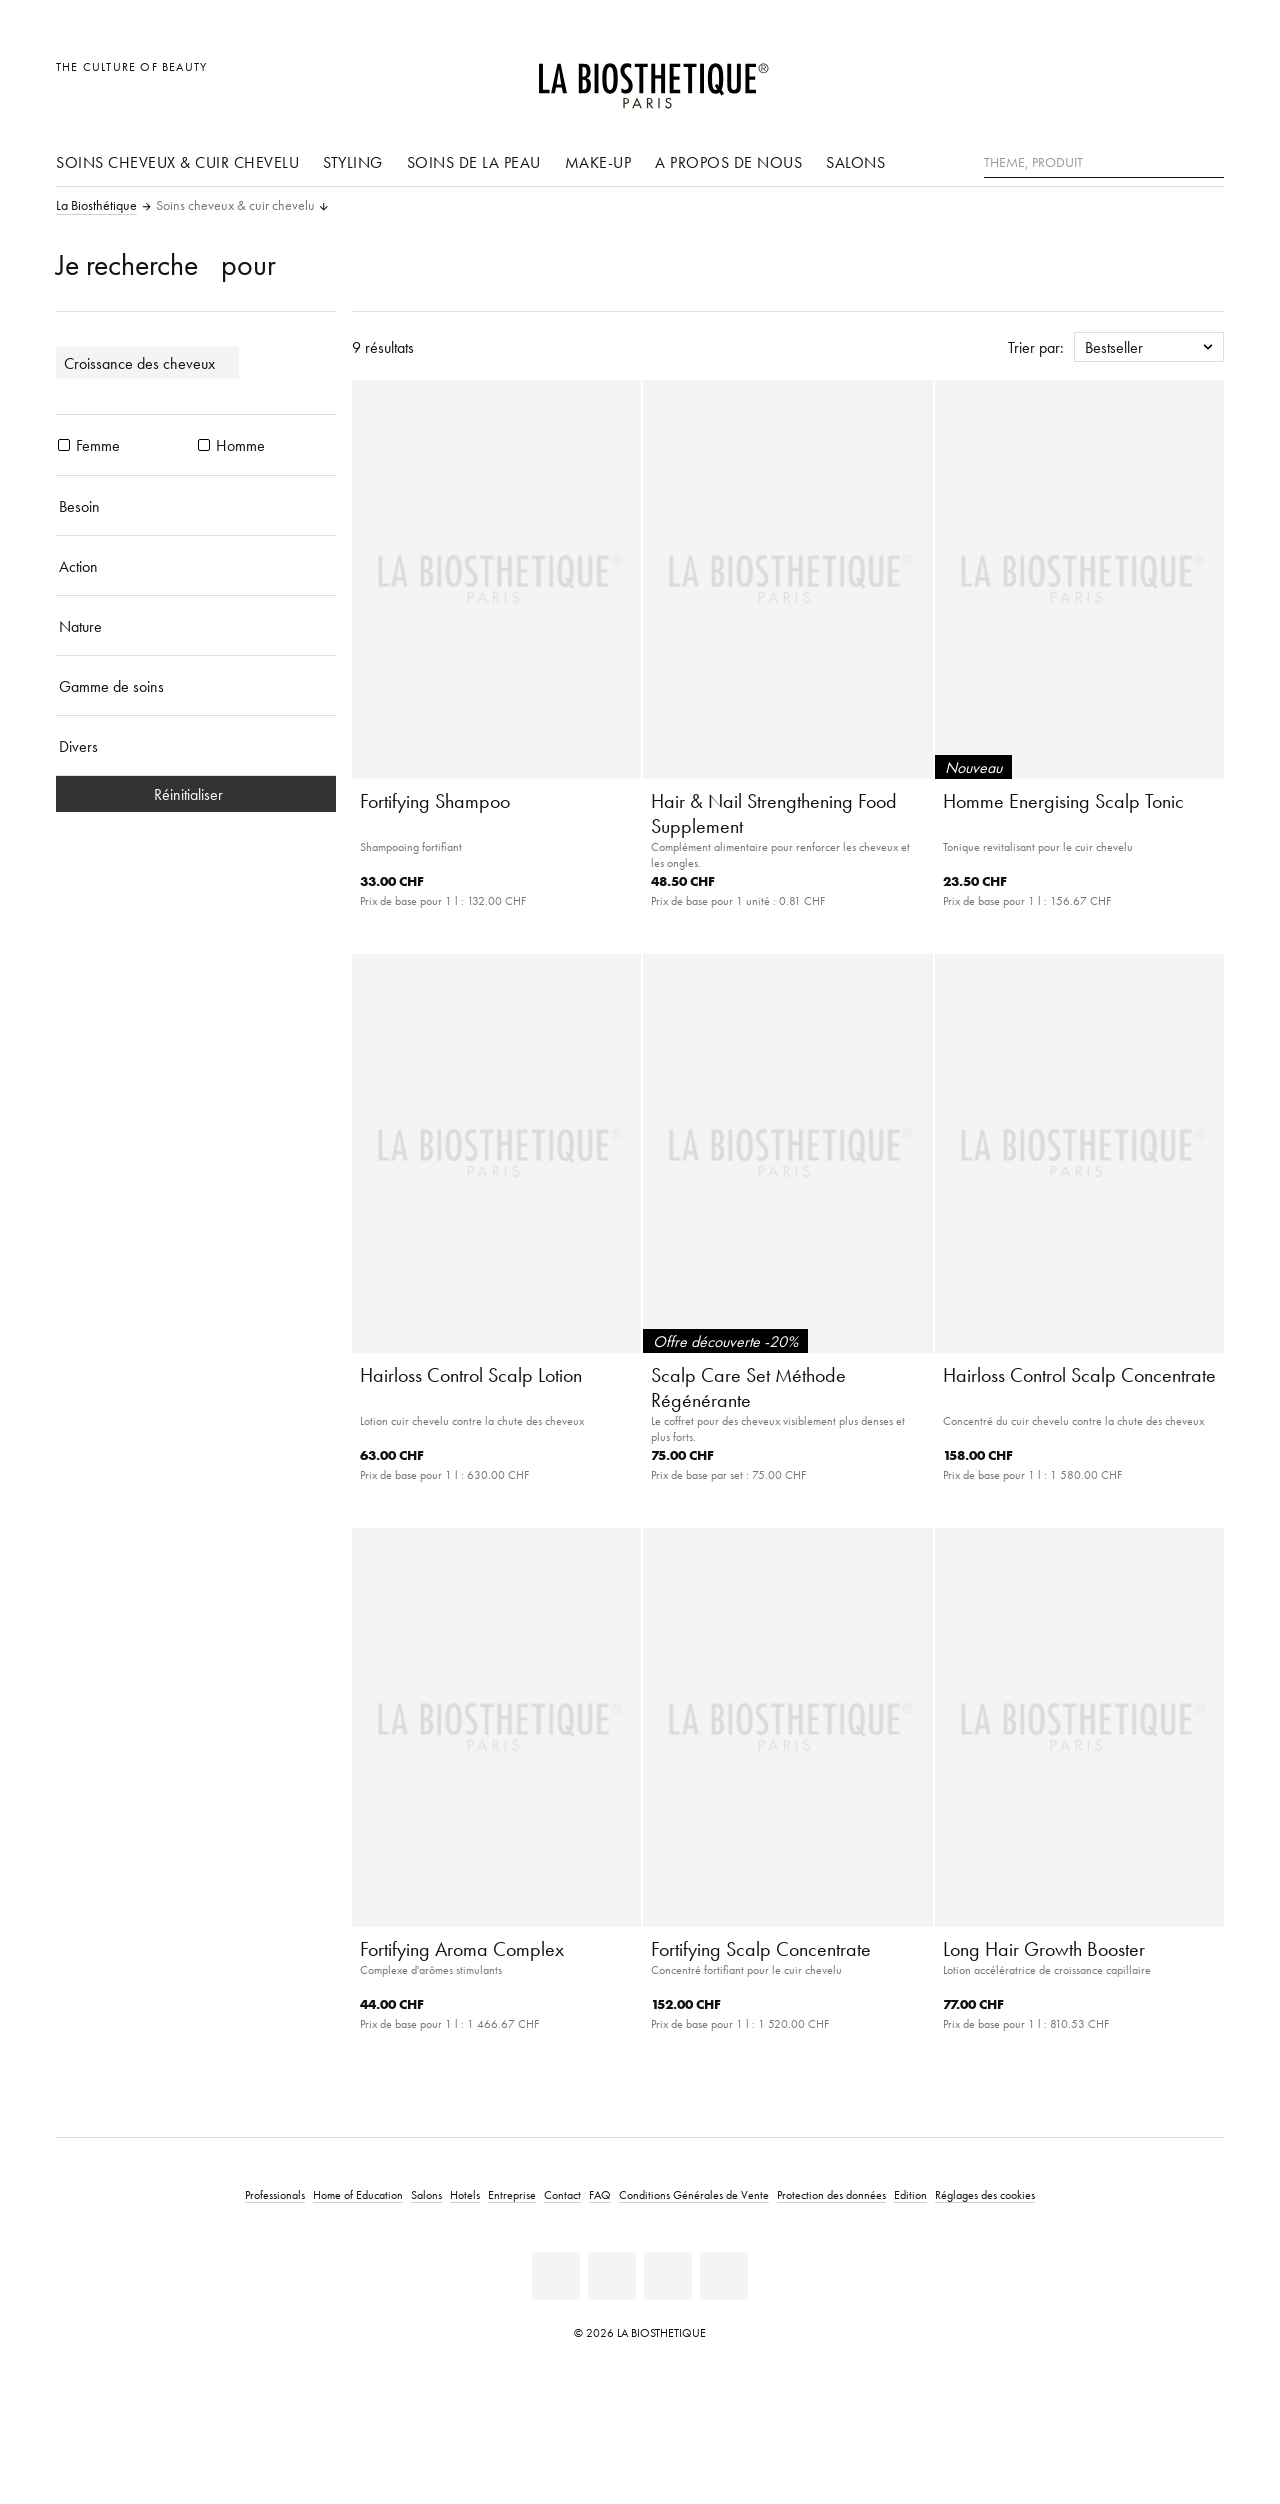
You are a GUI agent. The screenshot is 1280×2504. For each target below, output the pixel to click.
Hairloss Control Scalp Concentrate (1079, 1375)
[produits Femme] (64, 445)
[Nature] (196, 626)
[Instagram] (724, 2276)
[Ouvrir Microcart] (1203, 77)
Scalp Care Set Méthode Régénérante (748, 1387)
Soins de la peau (474, 162)
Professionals (275, 2194)
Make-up (598, 162)
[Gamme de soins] (196, 686)
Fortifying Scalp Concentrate (761, 1949)
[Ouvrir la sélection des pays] (1112, 77)
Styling (353, 162)
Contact (562, 2194)
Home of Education (358, 2194)
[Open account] (1158, 77)
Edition (910, 2194)
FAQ (600, 2194)
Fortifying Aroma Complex (462, 1949)
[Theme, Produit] (1104, 163)
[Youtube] (668, 2276)
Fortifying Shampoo (435, 801)
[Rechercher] (1209, 160)
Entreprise (512, 2194)
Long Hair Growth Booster (1044, 1949)
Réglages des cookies (985, 2194)
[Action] (196, 566)
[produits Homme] (204, 445)
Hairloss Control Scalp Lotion (471, 1375)
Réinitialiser (196, 794)
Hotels (465, 2194)
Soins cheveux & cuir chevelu (177, 162)
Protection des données (831, 2194)
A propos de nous (728, 162)
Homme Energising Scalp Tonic (1063, 801)
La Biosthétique (96, 206)
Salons (855, 162)
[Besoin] (196, 506)
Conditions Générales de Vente (694, 2194)
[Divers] (196, 746)
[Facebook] (612, 2276)
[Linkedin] (556, 2276)
